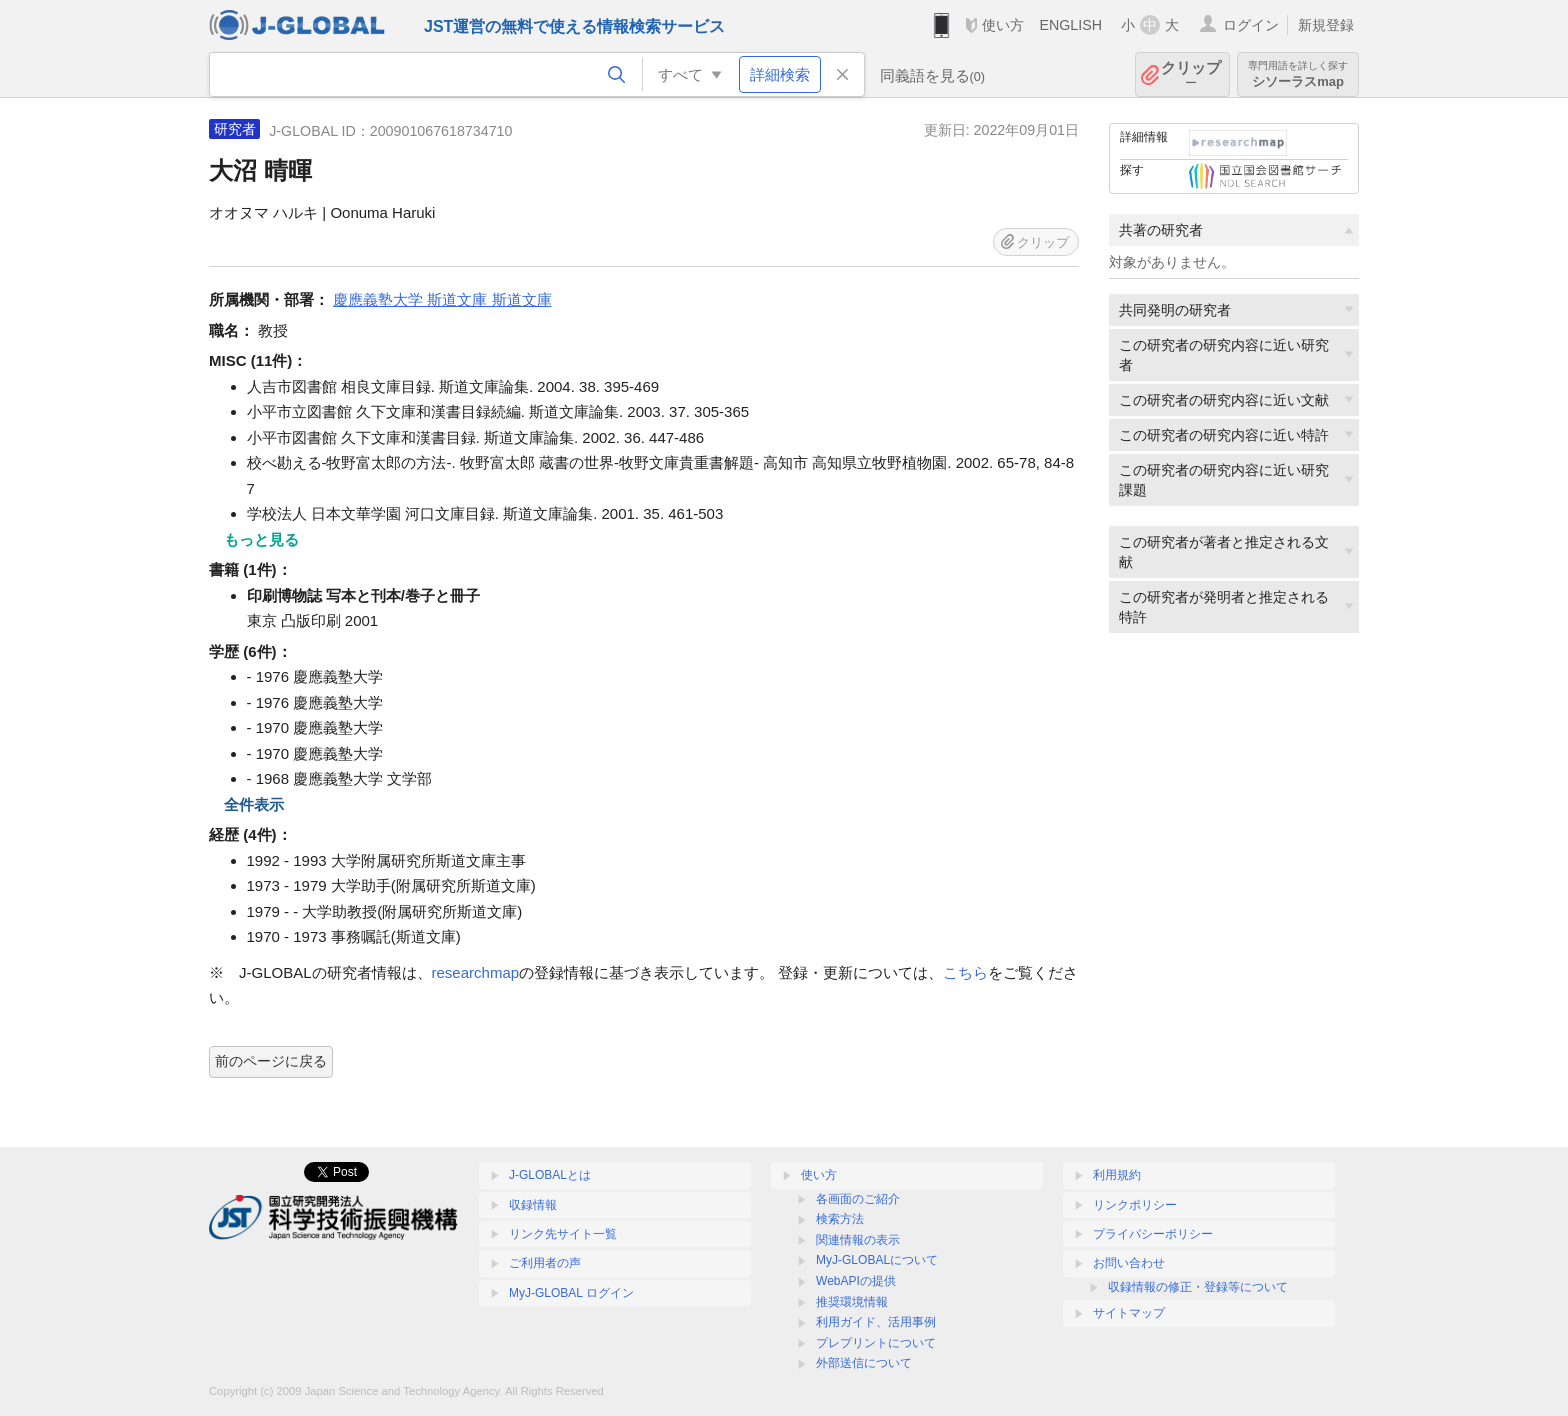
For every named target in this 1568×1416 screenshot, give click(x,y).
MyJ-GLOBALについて (877, 1260)
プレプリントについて (876, 1343)
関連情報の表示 (858, 1240)
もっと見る (261, 539)
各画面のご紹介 (858, 1199)
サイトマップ (1129, 1313)
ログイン (1251, 25)
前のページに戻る (271, 1061)
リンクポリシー (1135, 1205)
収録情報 (533, 1205)
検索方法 (840, 1219)
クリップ (1191, 74)
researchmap (476, 972)
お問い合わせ (1129, 1263)
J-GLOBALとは (550, 1175)
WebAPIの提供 (856, 1281)
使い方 (1003, 25)
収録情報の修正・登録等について (1198, 1287)
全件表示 (254, 804)
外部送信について (864, 1363)
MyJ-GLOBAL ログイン (571, 1293)
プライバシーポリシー (1153, 1234)
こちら (965, 972)
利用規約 (1117, 1175)
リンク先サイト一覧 (563, 1234)
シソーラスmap (1298, 74)
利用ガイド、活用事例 (876, 1322)
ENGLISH (1070, 25)
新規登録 (1326, 25)
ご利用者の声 (545, 1263)
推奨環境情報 (852, 1302)
